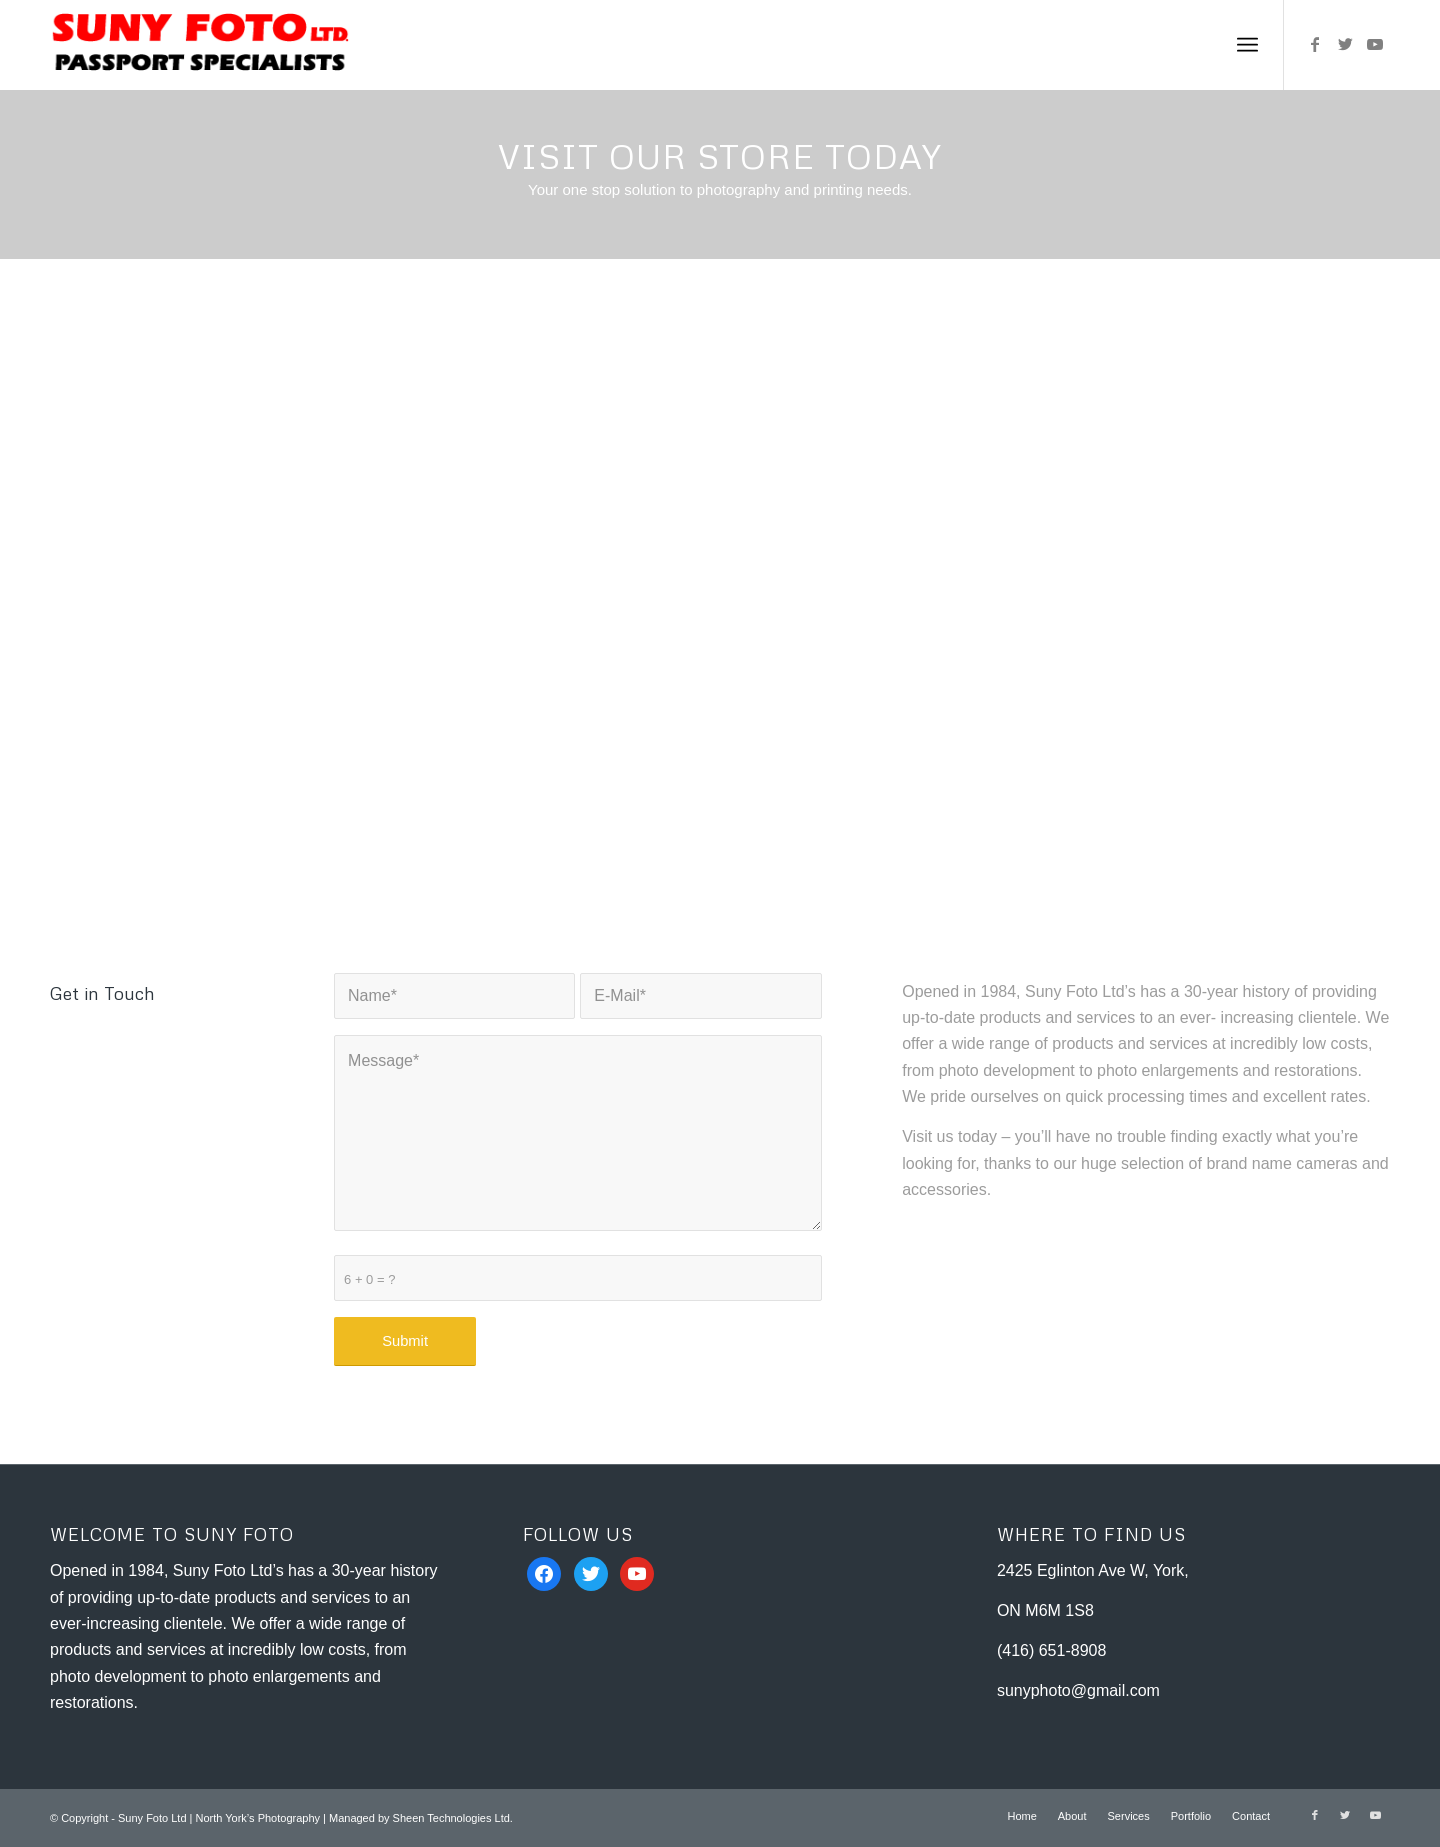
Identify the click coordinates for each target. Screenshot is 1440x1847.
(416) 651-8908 (1051, 1650)
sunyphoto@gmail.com (1078, 1690)
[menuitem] (1021, 1816)
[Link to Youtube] (1375, 44)
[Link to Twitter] (1345, 44)
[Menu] (1247, 45)
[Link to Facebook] (1315, 44)
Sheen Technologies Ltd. (453, 1818)
